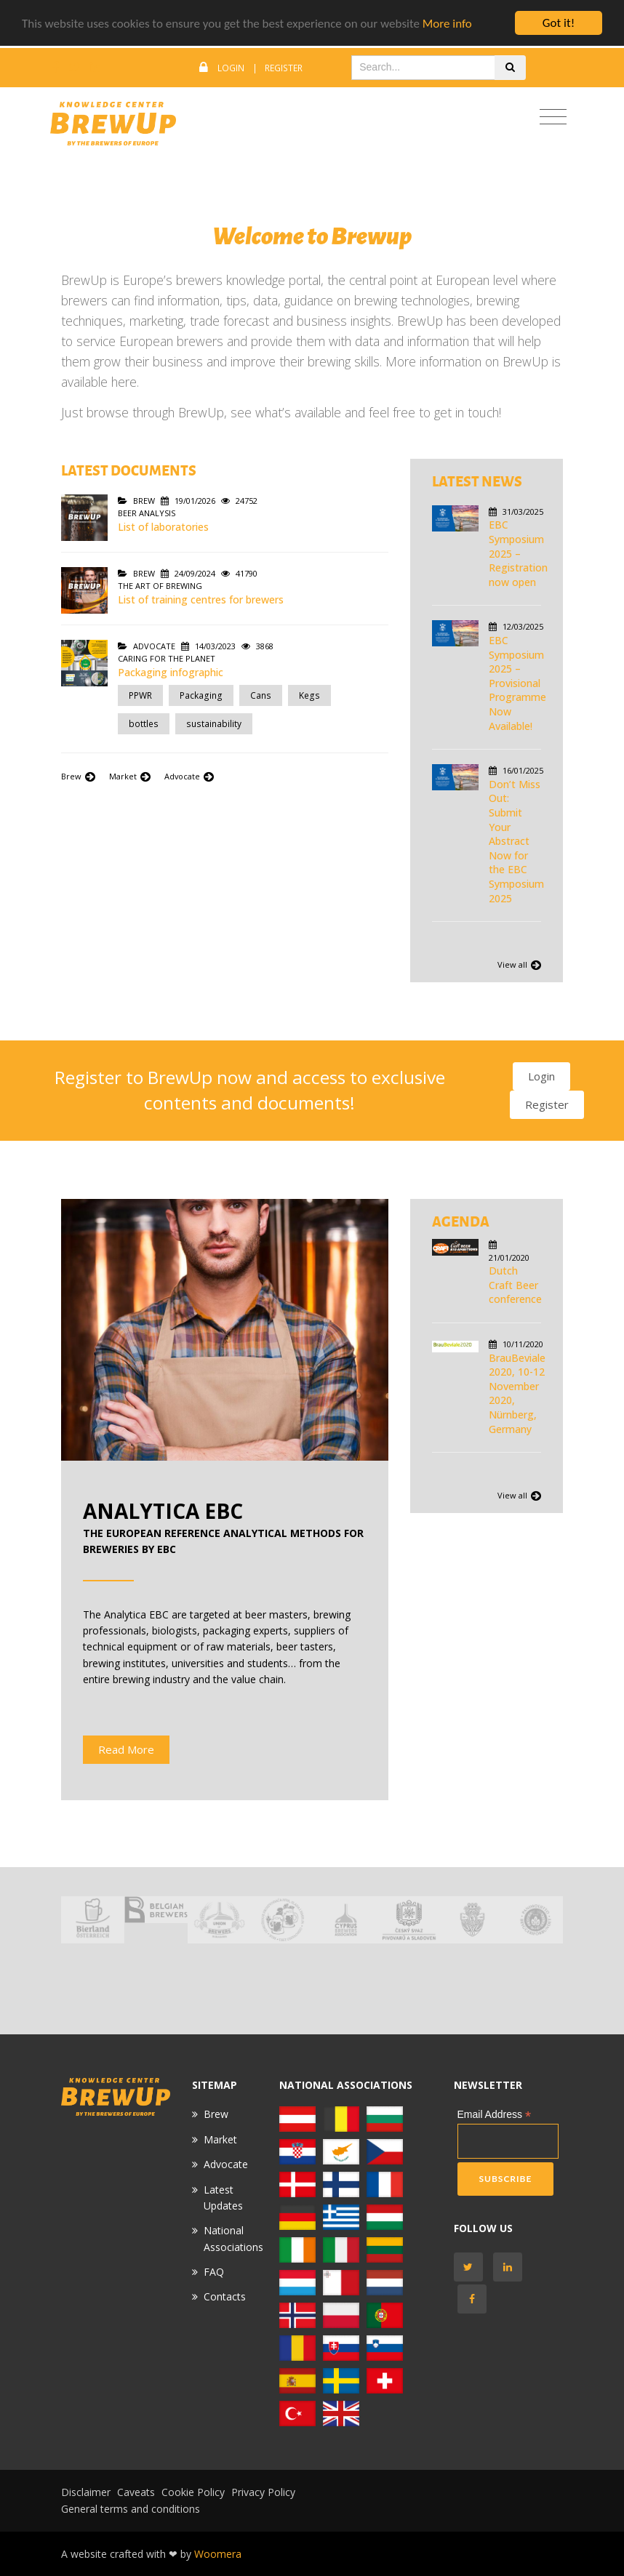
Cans (260, 695)
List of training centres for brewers (201, 599)
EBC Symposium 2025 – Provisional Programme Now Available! (517, 683)
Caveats (136, 2492)
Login (230, 68)
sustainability (213, 724)
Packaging (201, 695)
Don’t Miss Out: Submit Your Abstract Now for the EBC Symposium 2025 (516, 841)
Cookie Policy (193, 2492)
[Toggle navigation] (553, 117)
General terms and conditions (130, 2509)
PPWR (140, 695)
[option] (92, 1919)
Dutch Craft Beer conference (515, 1285)
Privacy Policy (263, 2492)
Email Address (494, 2115)
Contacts (225, 2296)
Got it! (559, 23)
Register (284, 68)
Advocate (189, 776)
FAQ (214, 2272)
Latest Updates (223, 2197)
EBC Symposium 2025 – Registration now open (518, 553)
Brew (79, 776)
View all (519, 965)
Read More (126, 1749)
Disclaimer (86, 2492)
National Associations (233, 2238)
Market (131, 776)
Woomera (217, 2554)
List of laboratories (163, 527)
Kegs (309, 695)
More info (447, 23)
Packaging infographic (170, 672)
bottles (144, 724)
